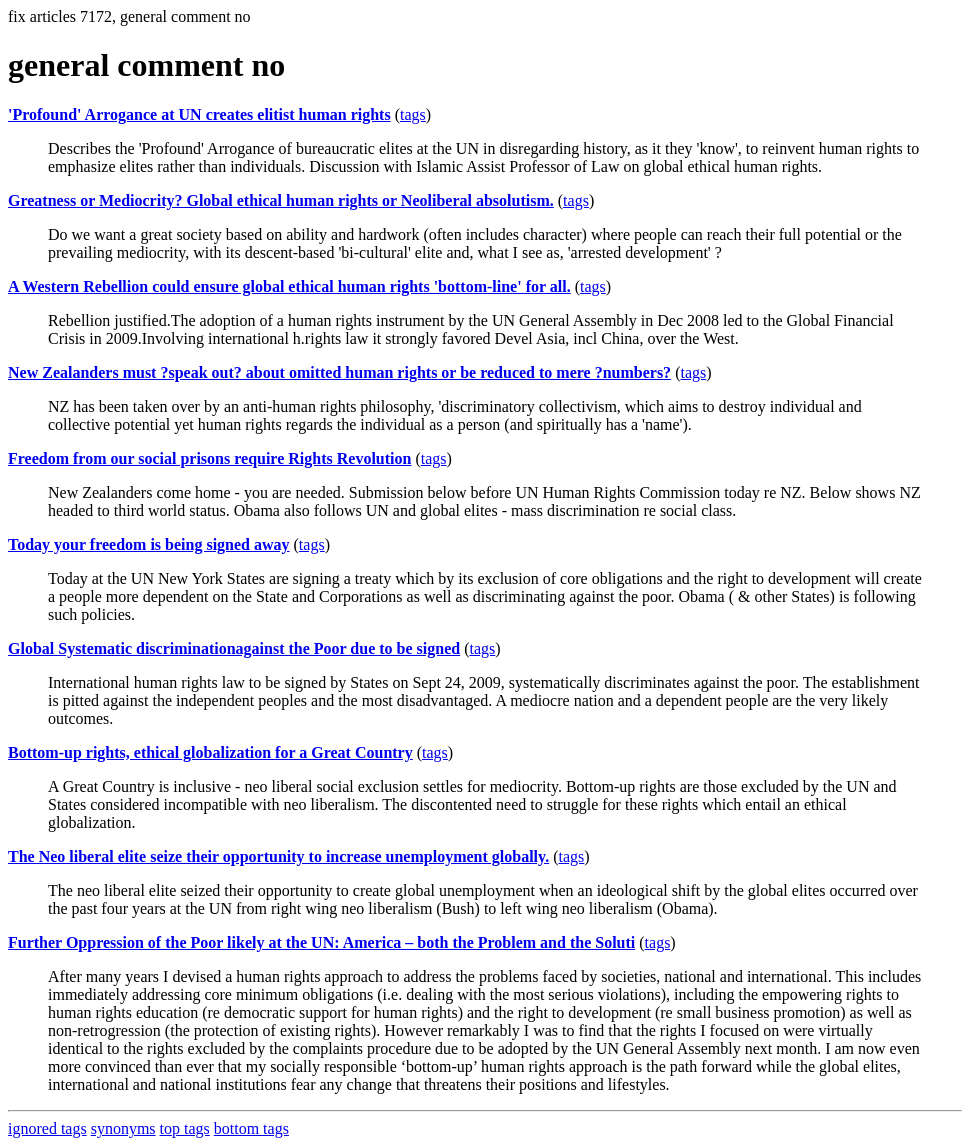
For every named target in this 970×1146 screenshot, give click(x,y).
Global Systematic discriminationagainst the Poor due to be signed (234, 648)
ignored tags (47, 1128)
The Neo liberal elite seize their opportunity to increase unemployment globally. (278, 856)
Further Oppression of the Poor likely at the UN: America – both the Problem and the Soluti (321, 942)
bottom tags (251, 1128)
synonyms (123, 1128)
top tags (185, 1128)
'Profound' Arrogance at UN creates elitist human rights (199, 114)
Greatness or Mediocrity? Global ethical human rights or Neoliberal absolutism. (281, 200)
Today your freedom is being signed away (149, 544)
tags (413, 114)
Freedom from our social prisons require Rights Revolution (209, 458)
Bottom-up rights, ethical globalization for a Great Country (210, 752)
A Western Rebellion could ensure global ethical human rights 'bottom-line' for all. (289, 286)
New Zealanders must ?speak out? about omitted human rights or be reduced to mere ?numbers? (339, 372)
